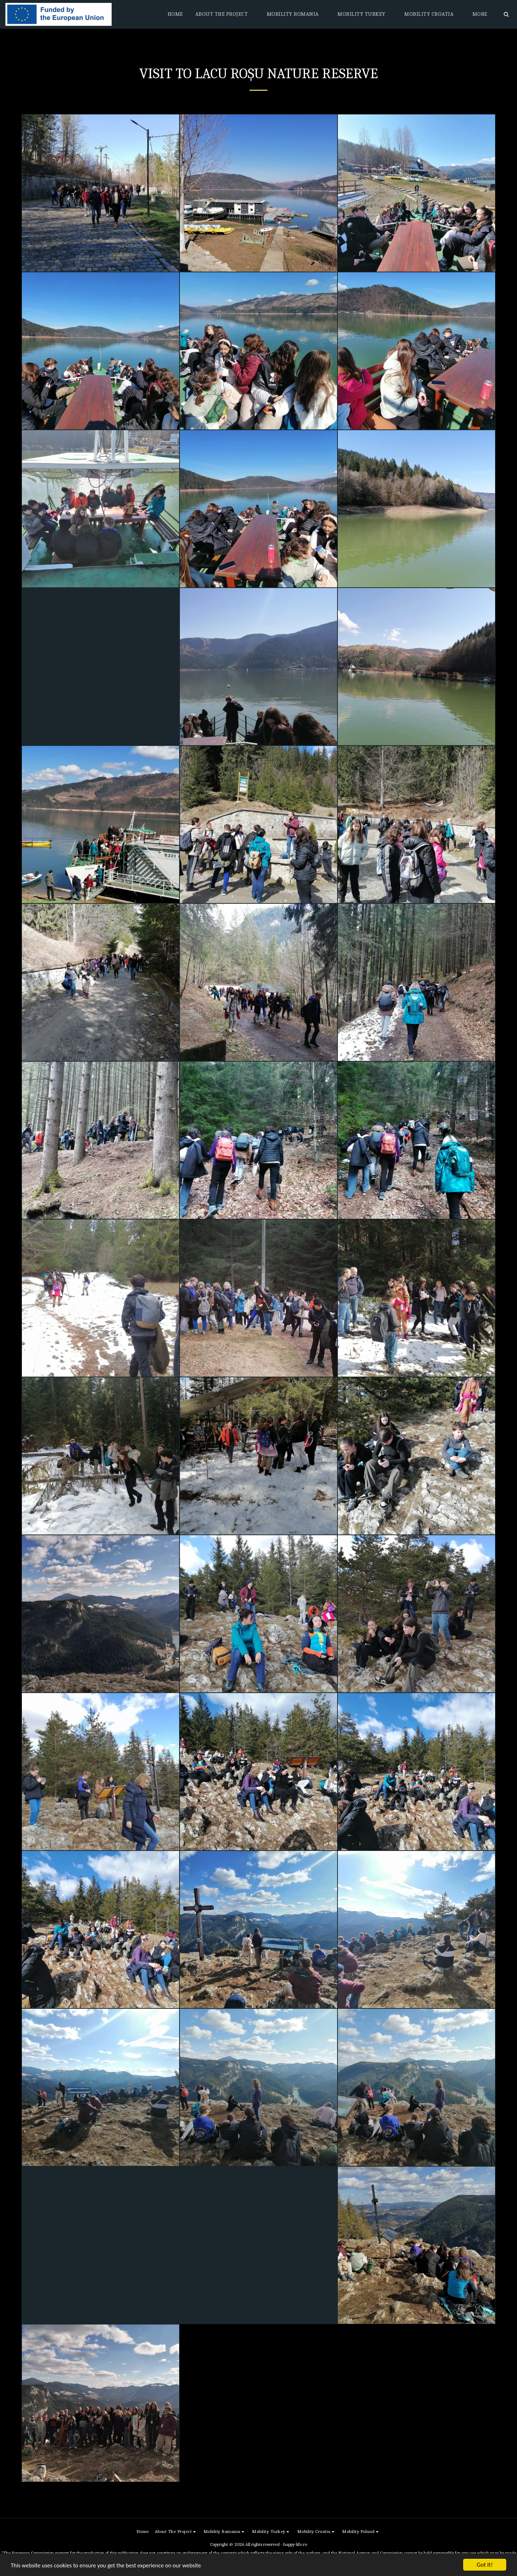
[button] (225, 14)
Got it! (485, 2564)
